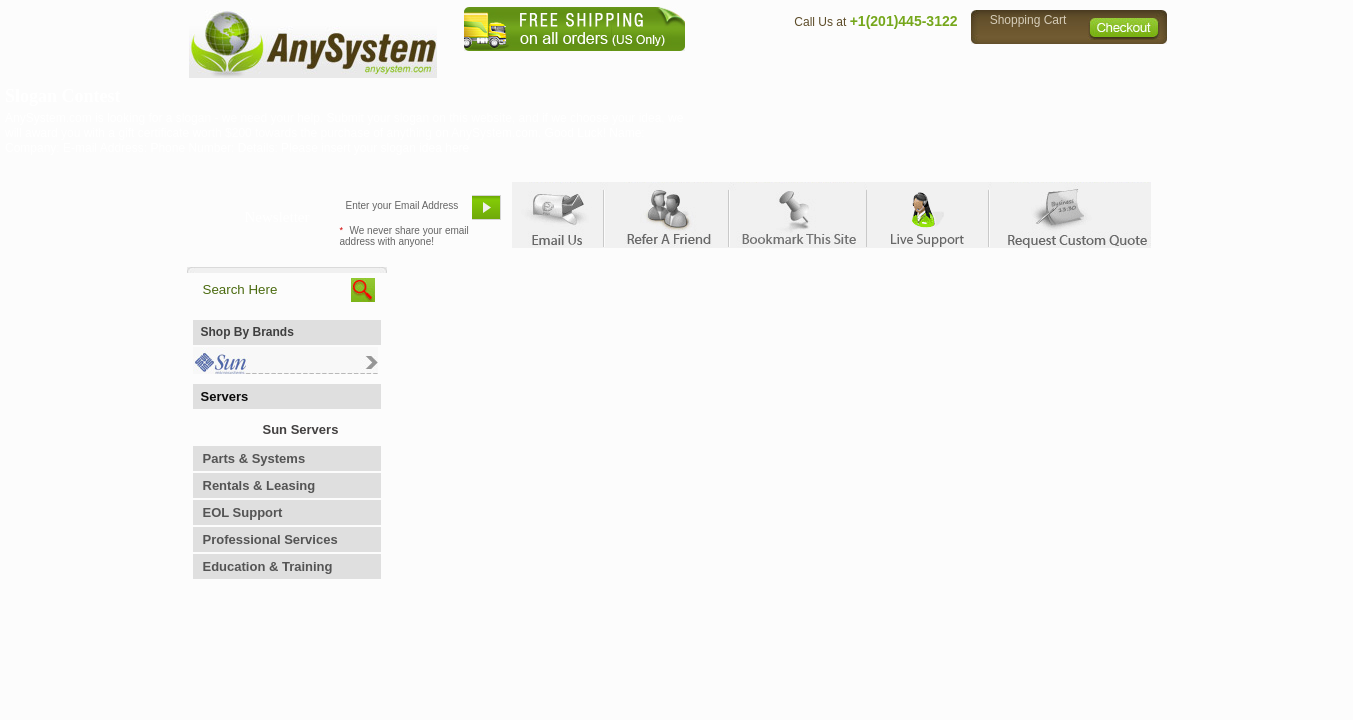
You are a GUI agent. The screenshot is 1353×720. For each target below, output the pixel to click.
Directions (921, 65)
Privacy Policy (1027, 65)
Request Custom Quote (1068, 215)
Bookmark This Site (797, 215)
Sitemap (1125, 65)
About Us (732, 65)
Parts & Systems (254, 458)
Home (650, 65)
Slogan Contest (63, 96)
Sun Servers (301, 429)
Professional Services (270, 539)
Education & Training (268, 566)
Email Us (557, 215)
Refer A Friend (665, 215)
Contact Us (824, 65)
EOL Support (243, 512)
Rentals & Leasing (259, 485)
